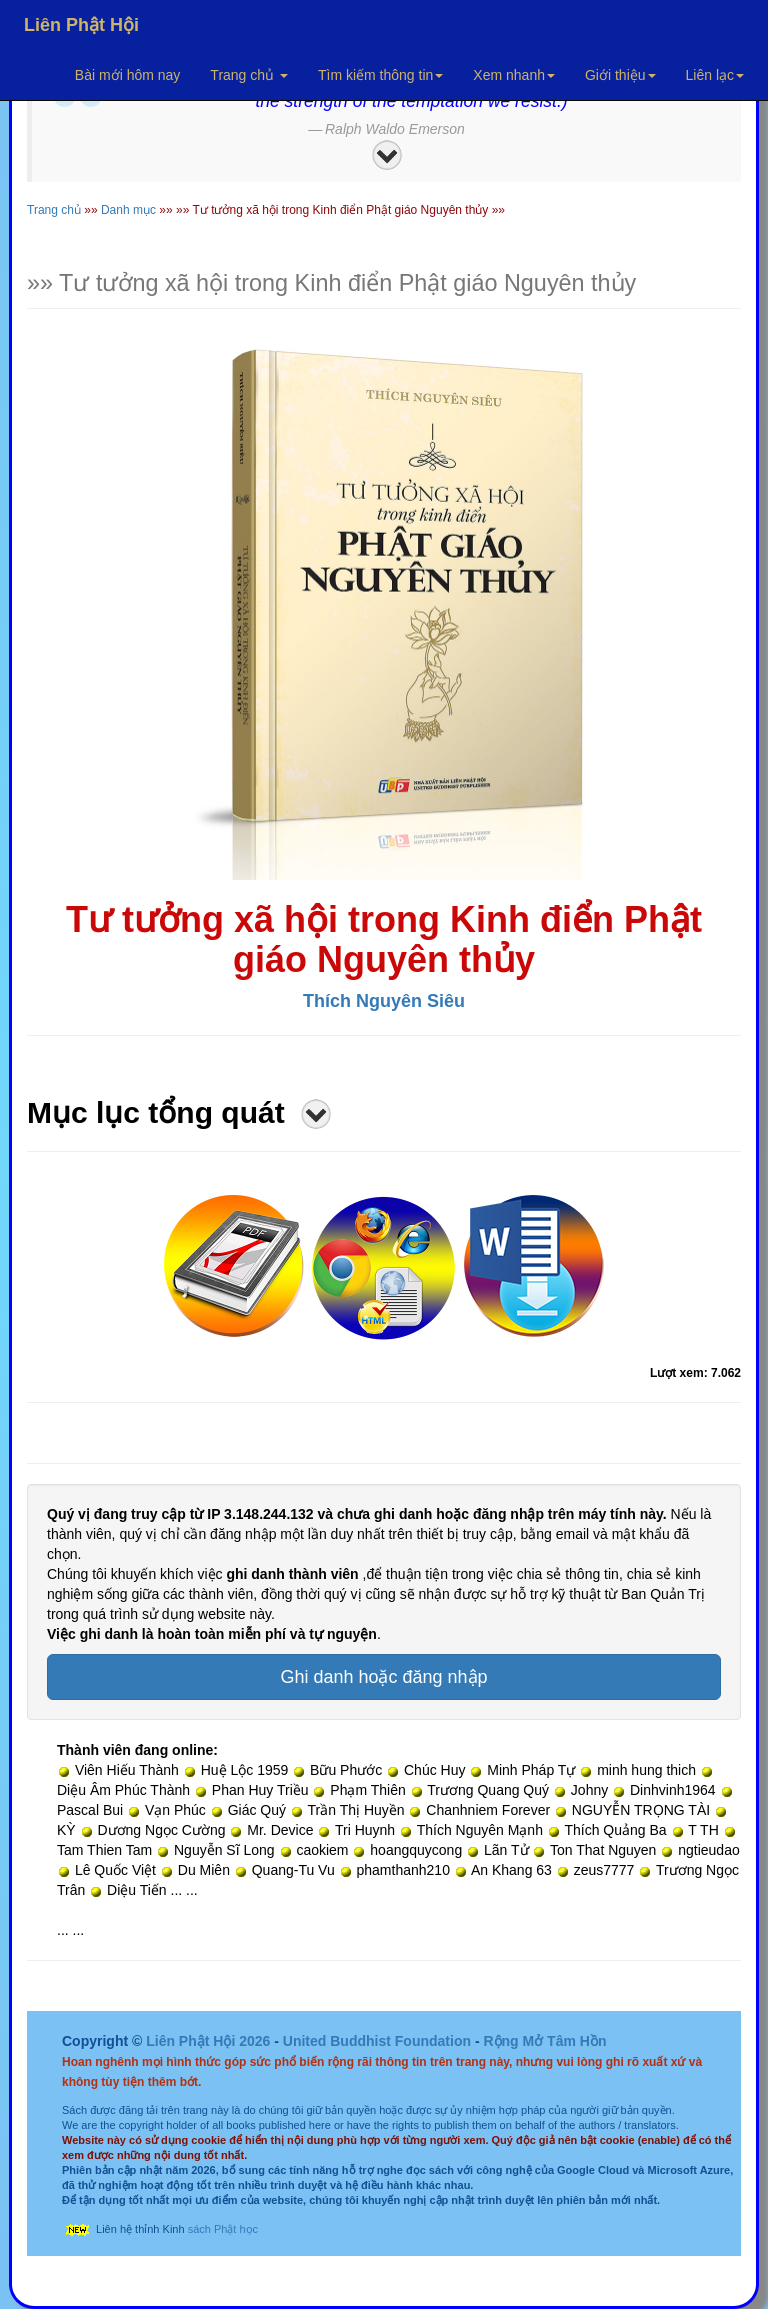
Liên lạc (715, 75)
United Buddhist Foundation (377, 2041)
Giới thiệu (620, 75)
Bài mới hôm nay (127, 75)
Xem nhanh (514, 75)
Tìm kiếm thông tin (380, 75)
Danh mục (128, 210)
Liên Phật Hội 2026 (210, 2041)
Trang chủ (249, 75)
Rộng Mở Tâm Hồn (544, 2041)
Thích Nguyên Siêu (384, 1001)
